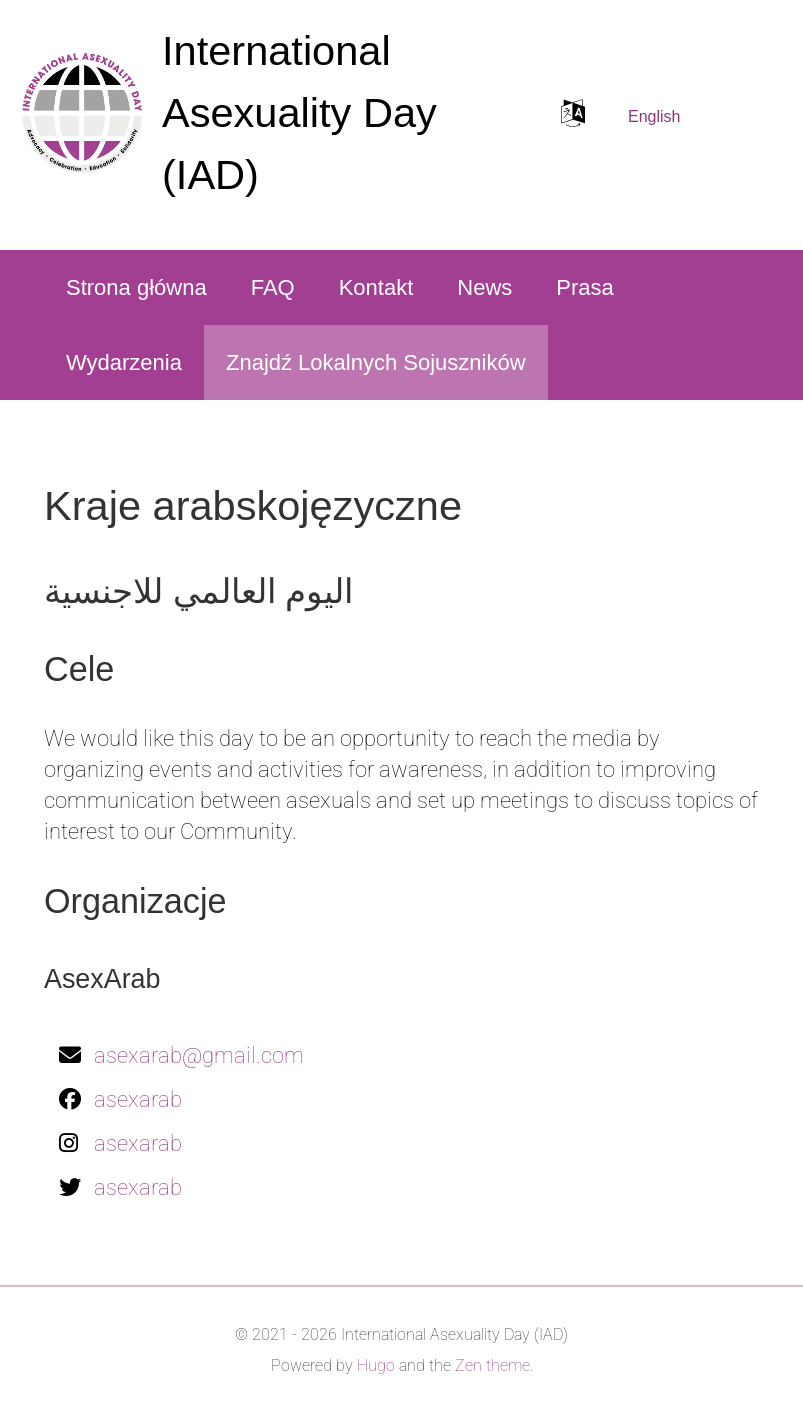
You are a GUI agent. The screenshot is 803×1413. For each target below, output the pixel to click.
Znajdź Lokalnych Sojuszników (376, 362)
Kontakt (376, 287)
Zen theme (492, 1365)
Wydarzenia (124, 362)
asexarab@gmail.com (199, 1055)
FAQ (273, 287)
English (654, 116)
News (484, 287)
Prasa (584, 287)
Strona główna (136, 287)
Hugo (376, 1365)
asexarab (138, 1099)
